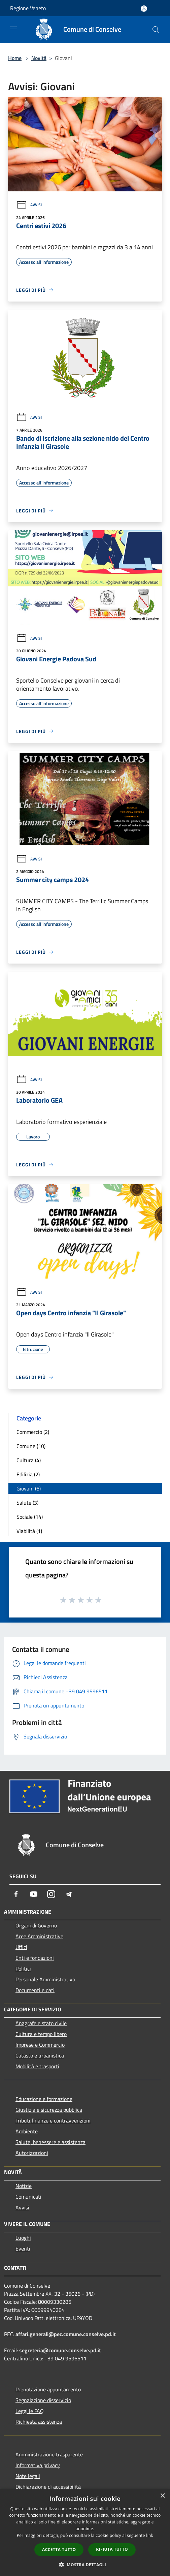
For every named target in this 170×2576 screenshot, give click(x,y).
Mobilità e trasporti (37, 2066)
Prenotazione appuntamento (48, 2389)
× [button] (162, 2496)
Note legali (27, 2476)
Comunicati (28, 2197)
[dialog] (85, 2532)
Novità (38, 58)
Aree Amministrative (39, 1936)
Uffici (21, 1947)
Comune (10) (30, 1446)
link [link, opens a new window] (149, 2535)
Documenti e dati (35, 1990)
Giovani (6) (28, 1488)
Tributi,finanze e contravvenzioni (53, 2120)
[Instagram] (51, 1894)
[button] (85, 2564)
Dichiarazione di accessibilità (48, 2487)
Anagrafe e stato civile (41, 2023)
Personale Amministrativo (45, 1979)
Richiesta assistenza (38, 2422)
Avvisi (29, 204)
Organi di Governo (36, 1925)
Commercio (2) (32, 1432)
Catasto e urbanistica (39, 2055)
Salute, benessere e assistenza (50, 2142)
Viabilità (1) (29, 1531)
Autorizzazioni (31, 2153)
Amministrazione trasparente (49, 2454)
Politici (23, 1969)
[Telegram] (68, 1894)
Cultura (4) (28, 1460)
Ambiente (26, 2131)
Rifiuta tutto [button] (112, 2549)
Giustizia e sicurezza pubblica (48, 2110)
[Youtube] (33, 1894)
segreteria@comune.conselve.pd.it (60, 2350)
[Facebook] (16, 1894)
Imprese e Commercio (40, 2045)
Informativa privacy (37, 2465)
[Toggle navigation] (13, 29)
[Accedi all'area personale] (143, 9)
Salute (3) (27, 1503)
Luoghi (23, 2238)
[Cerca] (156, 30)
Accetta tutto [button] (59, 2549)
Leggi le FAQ (29, 2411)
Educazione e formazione (43, 2099)
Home (15, 58)
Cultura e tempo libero (41, 2034)
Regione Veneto (28, 8)
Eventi (22, 2248)
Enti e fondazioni (34, 1958)
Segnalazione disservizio (43, 2400)
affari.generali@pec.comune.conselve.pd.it (65, 2334)
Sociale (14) (29, 1517)
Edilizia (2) (28, 1474)
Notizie (23, 2186)
